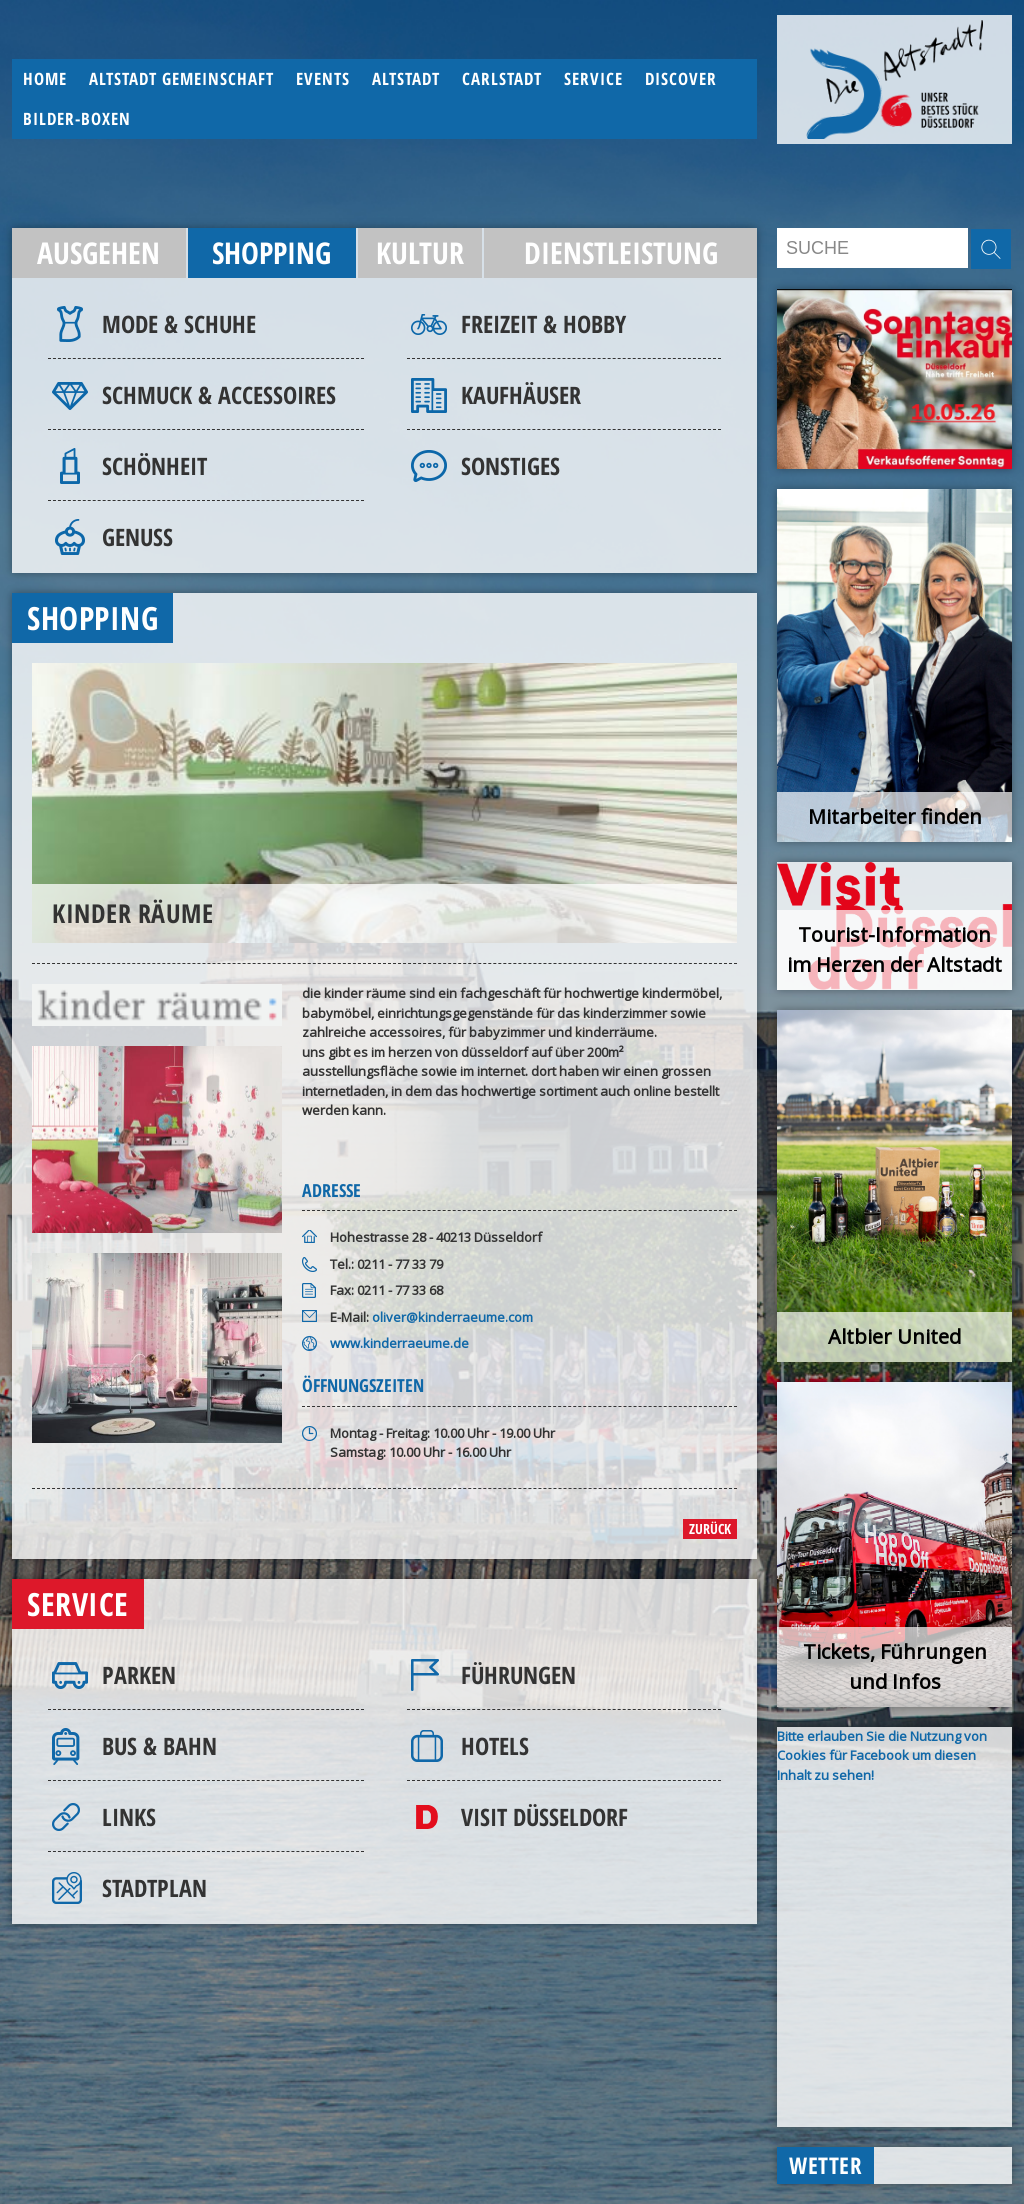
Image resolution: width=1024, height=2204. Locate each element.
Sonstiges (510, 465)
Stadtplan (154, 1887)
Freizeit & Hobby (543, 323)
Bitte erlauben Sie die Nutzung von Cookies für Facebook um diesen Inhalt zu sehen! (882, 1755)
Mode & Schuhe (179, 323)
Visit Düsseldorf (544, 1816)
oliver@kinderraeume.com (452, 1317)
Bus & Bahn (159, 1745)
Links (129, 1816)
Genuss (137, 536)
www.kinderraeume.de (399, 1343)
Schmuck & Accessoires (219, 394)
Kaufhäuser (521, 394)
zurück (710, 1528)
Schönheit (154, 465)
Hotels (495, 1745)
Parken (139, 1674)
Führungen (518, 1674)
